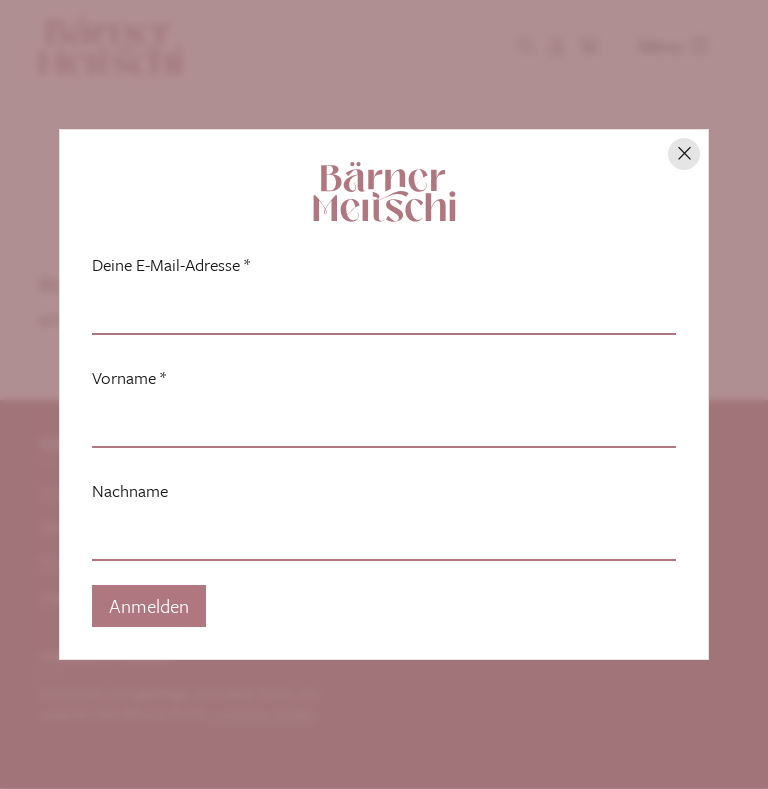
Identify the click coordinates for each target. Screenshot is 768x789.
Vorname (129, 378)
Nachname (130, 491)
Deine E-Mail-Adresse (171, 265)
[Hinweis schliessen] (684, 154)
